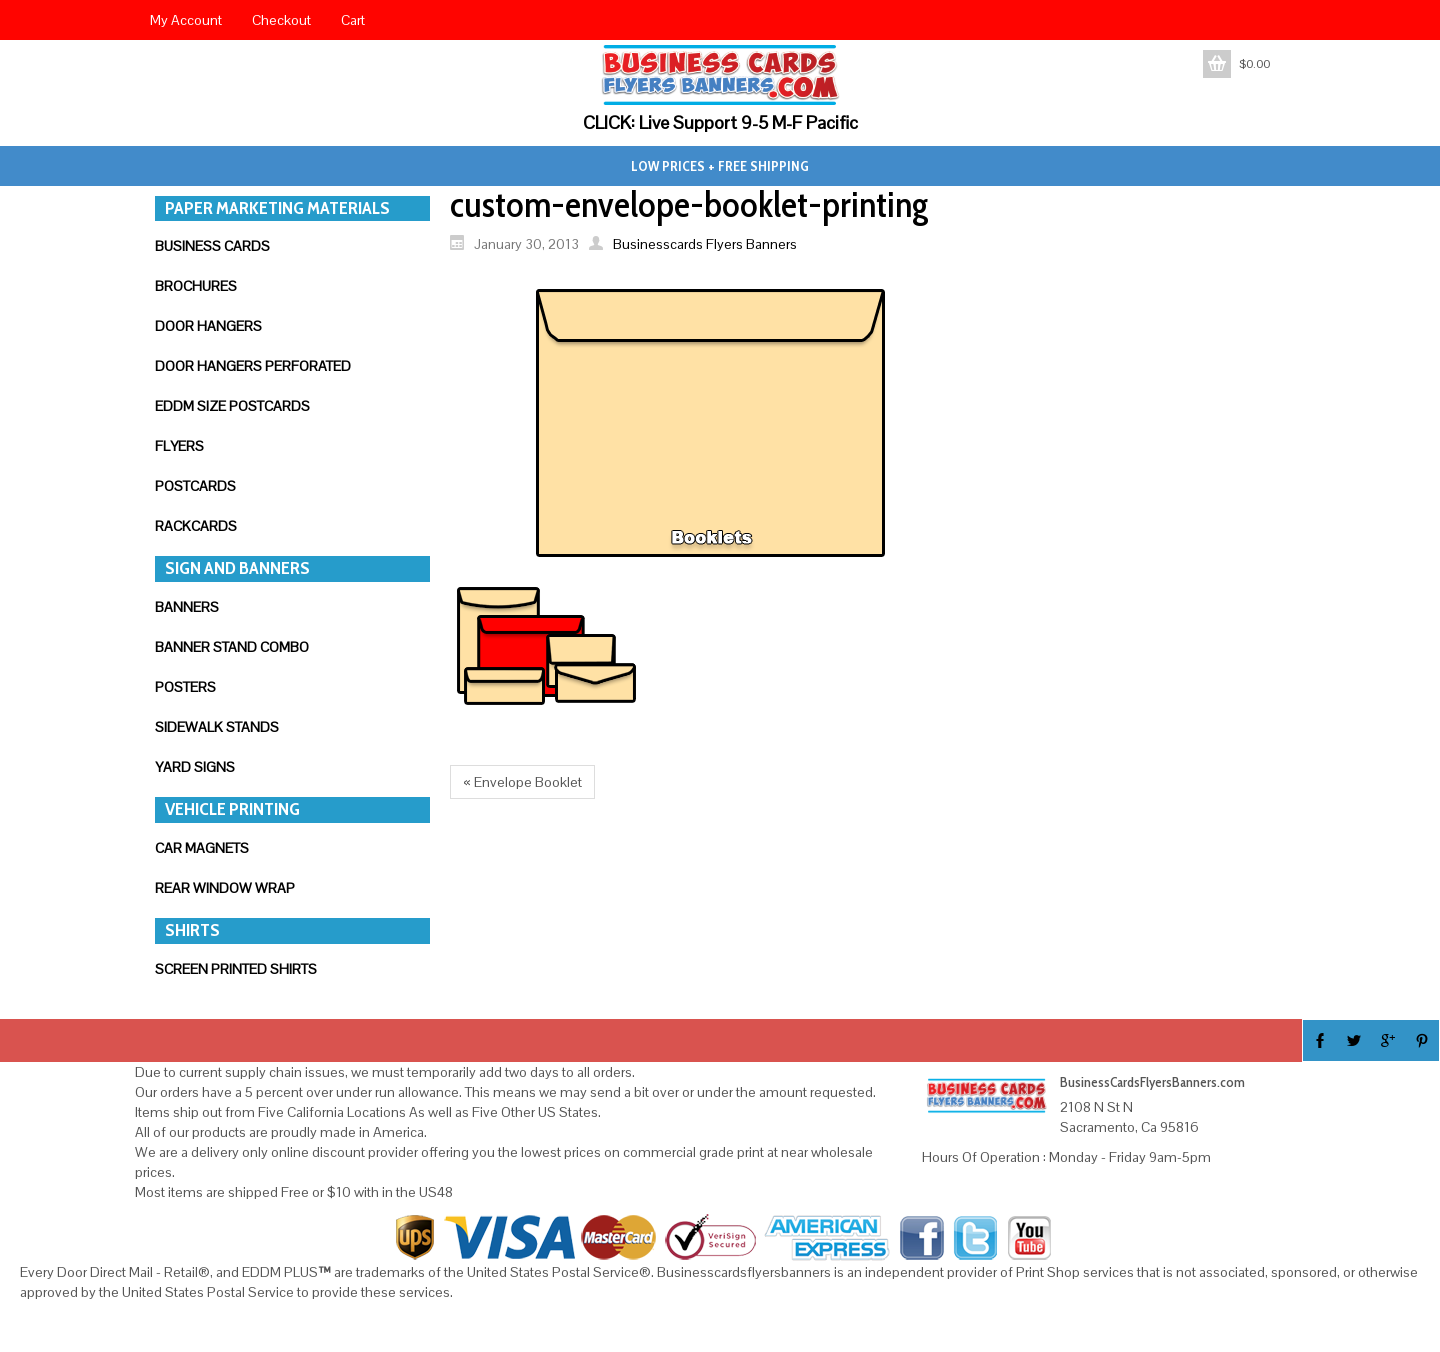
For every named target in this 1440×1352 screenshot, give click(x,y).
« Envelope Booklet (522, 782)
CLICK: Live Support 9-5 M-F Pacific (720, 122)
